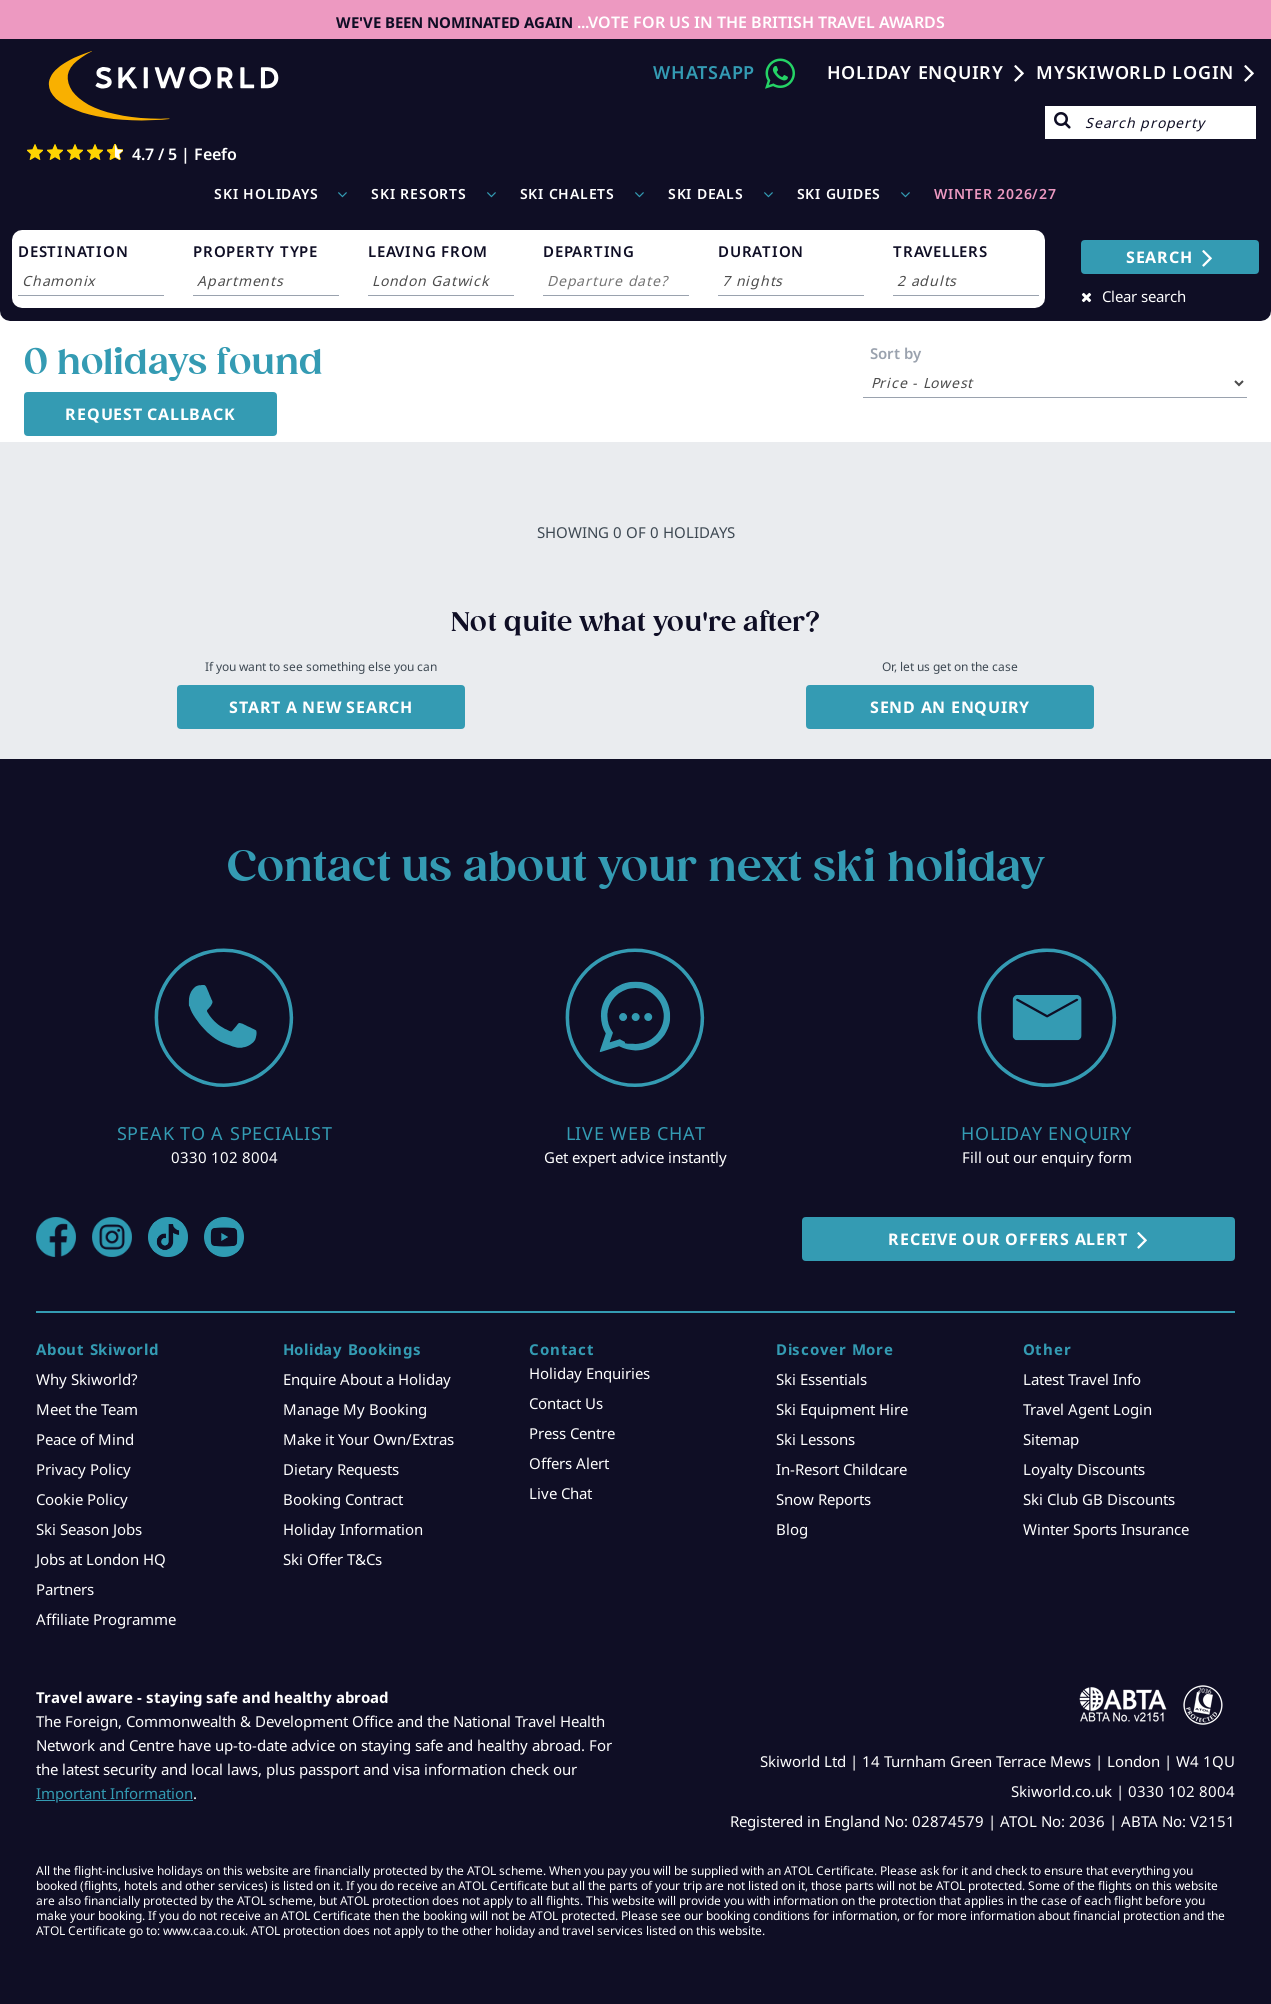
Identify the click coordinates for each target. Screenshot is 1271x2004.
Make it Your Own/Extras (368, 1439)
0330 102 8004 (224, 1157)
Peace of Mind (85, 1439)
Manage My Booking (355, 1409)
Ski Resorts (418, 193)
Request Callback (150, 414)
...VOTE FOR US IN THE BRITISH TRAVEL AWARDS (759, 22)
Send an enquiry (950, 707)
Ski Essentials (821, 1379)
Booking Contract (343, 1499)
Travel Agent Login (1087, 1409)
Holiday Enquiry (915, 72)
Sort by (895, 353)
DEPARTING (589, 251)
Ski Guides (839, 193)
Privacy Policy (83, 1469)
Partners (65, 1589)
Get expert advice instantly (635, 1157)
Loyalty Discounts (1084, 1469)
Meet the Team (87, 1409)
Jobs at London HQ (101, 1559)
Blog (792, 1529)
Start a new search (321, 707)
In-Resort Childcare (841, 1469)
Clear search (1144, 296)
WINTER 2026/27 (995, 193)
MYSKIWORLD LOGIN (1135, 72)
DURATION (761, 251)
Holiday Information (353, 1529)
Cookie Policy (82, 1499)
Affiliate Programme (106, 1619)
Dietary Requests (341, 1469)
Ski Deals (706, 193)
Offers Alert (569, 1463)
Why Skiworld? (87, 1379)
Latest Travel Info (1082, 1379)
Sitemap (1051, 1439)
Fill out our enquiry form (1047, 1157)
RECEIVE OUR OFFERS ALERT (1007, 1239)
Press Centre (572, 1433)
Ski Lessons (815, 1439)
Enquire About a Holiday (367, 1379)
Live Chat (560, 1493)
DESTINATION (73, 251)
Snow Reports (823, 1499)
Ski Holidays (266, 193)
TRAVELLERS (940, 251)
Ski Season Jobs (89, 1529)
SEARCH (1159, 257)
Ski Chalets (567, 193)
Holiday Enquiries (589, 1373)
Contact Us (566, 1403)
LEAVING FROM (428, 251)
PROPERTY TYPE (255, 251)
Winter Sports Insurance (1106, 1529)
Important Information (114, 1793)
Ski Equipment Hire (842, 1409)
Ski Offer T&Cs (332, 1559)
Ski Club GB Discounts (1099, 1499)
